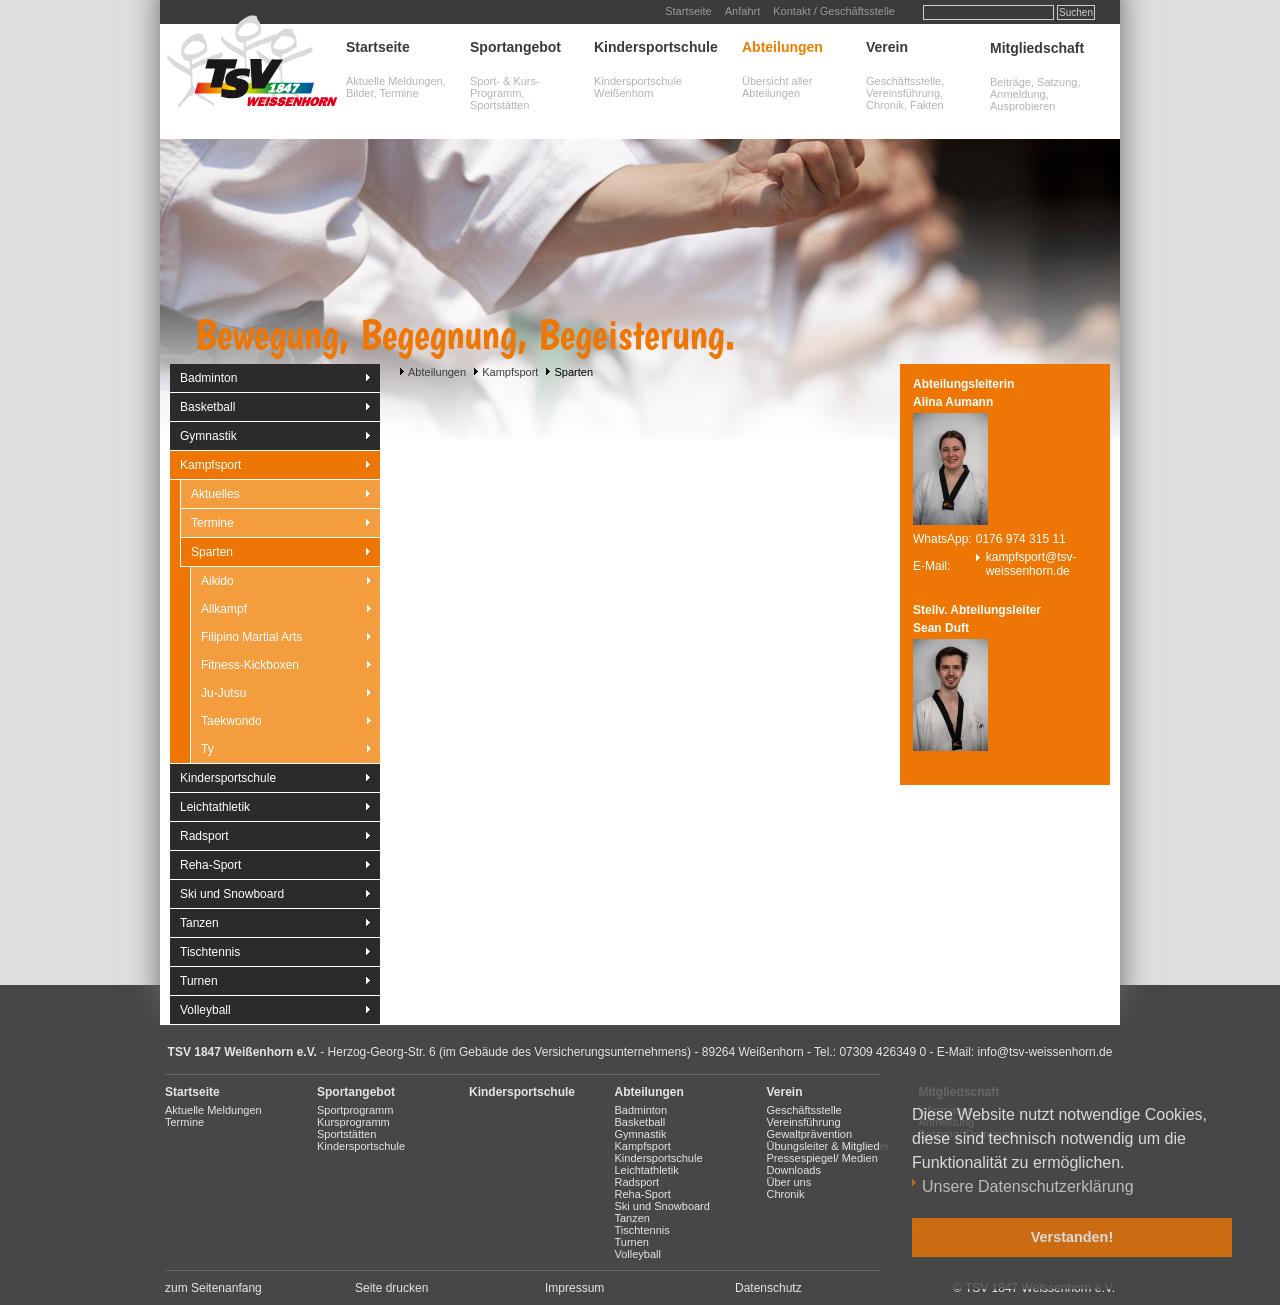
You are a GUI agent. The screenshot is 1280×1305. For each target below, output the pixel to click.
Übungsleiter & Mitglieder (828, 1146)
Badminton (208, 378)
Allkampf (224, 609)
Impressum (574, 1288)
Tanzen (199, 923)
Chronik (786, 1194)
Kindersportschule (656, 47)
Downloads (794, 1170)
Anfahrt (742, 11)
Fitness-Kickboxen (250, 665)
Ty (207, 749)
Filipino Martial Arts (251, 637)
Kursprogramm (353, 1122)
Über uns (789, 1182)
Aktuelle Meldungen (213, 1110)
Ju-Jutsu (223, 693)
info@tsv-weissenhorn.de (1045, 1052)
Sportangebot (515, 47)
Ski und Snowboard (232, 894)
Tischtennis (210, 952)
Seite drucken (391, 1288)
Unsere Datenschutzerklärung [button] (1028, 1186)
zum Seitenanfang (213, 1288)
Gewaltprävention (810, 1134)
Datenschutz (768, 1288)
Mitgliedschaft (1037, 48)
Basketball (207, 407)
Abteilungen (782, 47)
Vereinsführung (804, 1122)
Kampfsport (510, 372)
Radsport (204, 836)
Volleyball (205, 1010)
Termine (212, 523)
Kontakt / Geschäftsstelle (834, 11)
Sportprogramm (355, 1110)
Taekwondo (231, 721)
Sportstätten (346, 1134)
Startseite (688, 11)
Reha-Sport (210, 865)
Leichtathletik (215, 807)
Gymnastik (208, 436)
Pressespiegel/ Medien (822, 1158)
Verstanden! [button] (1072, 1237)
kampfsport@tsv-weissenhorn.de (1031, 564)
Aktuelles (215, 494)
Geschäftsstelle (804, 1110)
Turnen (199, 981)
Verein (887, 47)
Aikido (217, 581)
